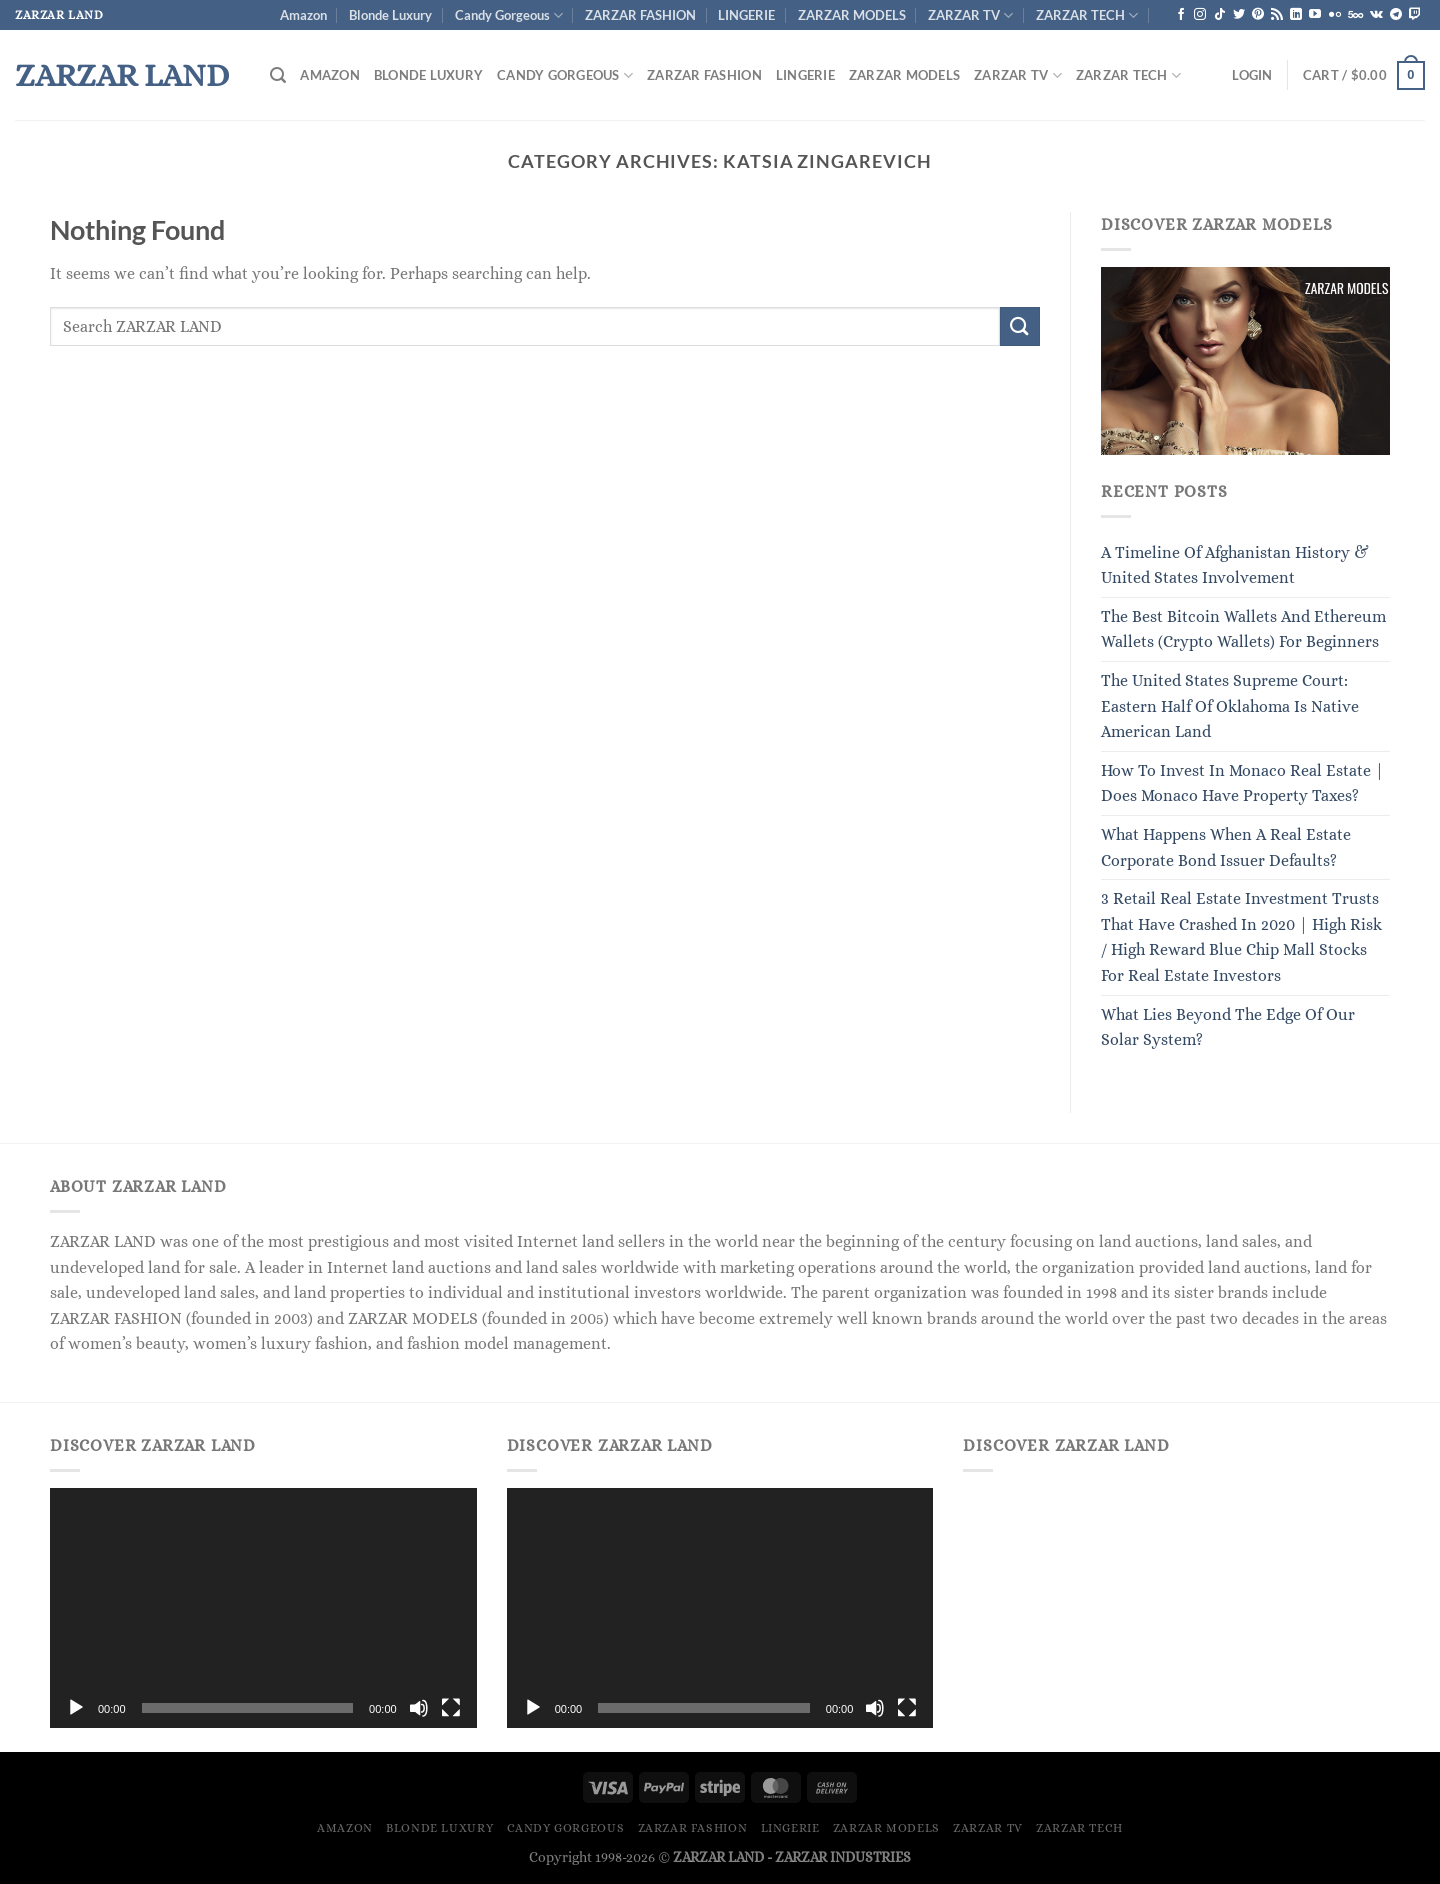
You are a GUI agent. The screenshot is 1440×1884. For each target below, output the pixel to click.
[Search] (278, 75)
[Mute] (419, 1708)
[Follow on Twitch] (1415, 15)
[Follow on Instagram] (1200, 15)
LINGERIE (746, 15)
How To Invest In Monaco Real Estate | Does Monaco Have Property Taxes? (1242, 783)
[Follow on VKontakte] (1376, 15)
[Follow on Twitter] (1239, 15)
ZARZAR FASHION (640, 15)
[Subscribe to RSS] (1277, 15)
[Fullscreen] (451, 1708)
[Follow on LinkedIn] (1296, 15)
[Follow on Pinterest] (1258, 15)
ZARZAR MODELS (852, 15)
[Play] (76, 1708)
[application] (263, 1608)
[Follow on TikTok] (1220, 15)
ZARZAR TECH (1087, 15)
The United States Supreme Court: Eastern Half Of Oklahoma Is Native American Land (1230, 706)
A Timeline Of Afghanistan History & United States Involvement (1235, 565)
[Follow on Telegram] (1396, 15)
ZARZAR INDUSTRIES (843, 1857)
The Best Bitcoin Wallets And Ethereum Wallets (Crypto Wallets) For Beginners (1243, 629)
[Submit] (1020, 326)
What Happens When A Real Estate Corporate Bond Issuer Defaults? (1226, 847)
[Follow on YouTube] (1315, 15)
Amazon (303, 15)
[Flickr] (1335, 15)
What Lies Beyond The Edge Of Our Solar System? (1228, 1027)
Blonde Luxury (390, 15)
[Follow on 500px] (1355, 15)
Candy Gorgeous (509, 15)
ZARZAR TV (970, 15)
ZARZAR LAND (122, 75)
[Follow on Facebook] (1181, 15)
